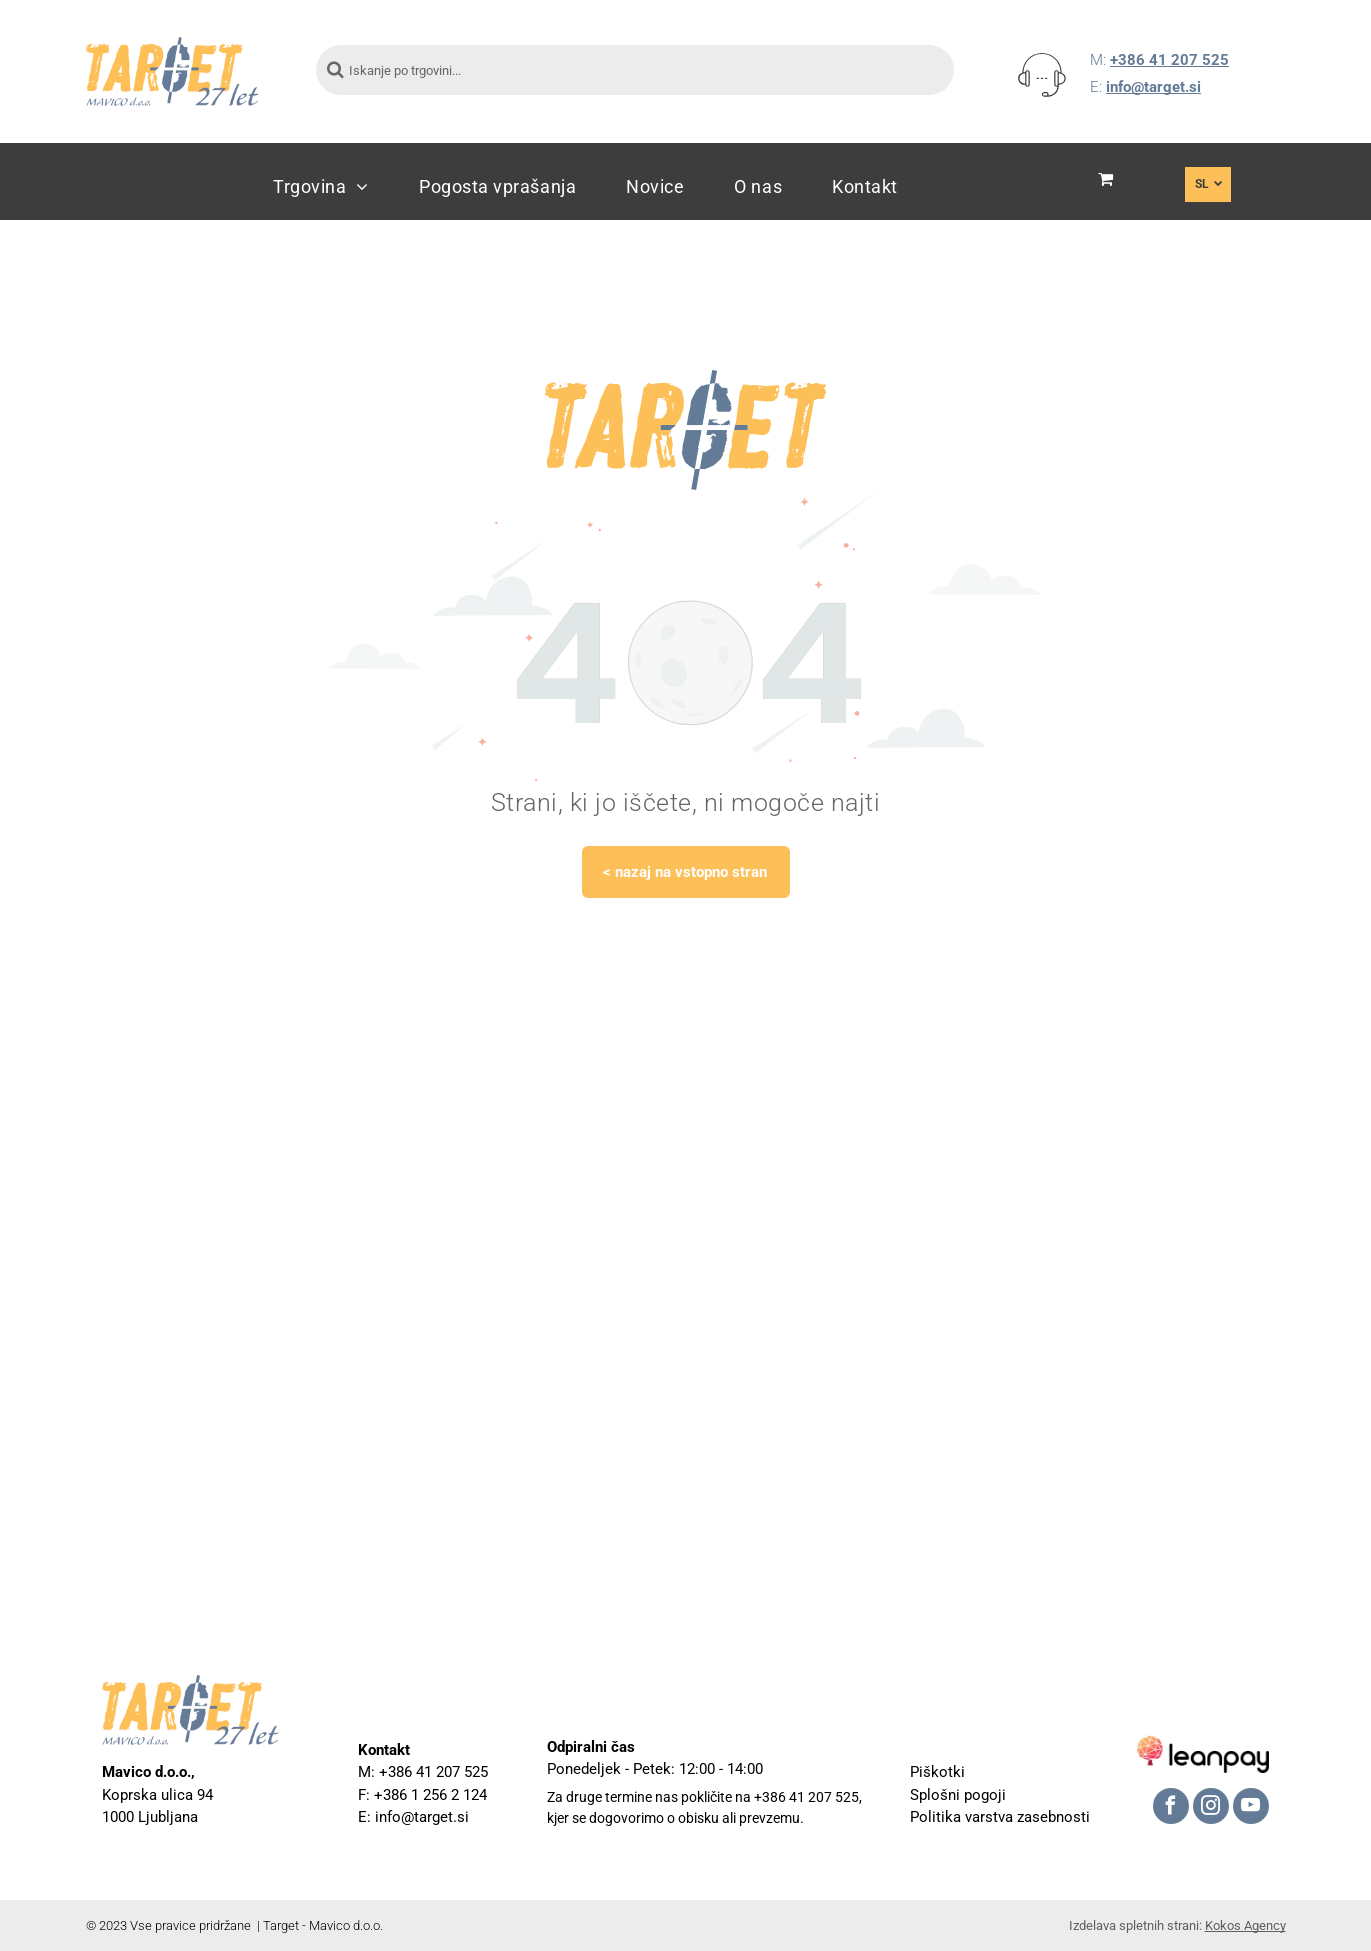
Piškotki (937, 1772)
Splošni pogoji (958, 1795)
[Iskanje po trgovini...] (635, 70)
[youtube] (1251, 1808)
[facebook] (1171, 1808)
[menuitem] (321, 186)
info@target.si (1153, 87)
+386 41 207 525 (1169, 60)
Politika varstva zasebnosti (1000, 1817)
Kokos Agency (1245, 1925)
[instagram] (1211, 1808)
